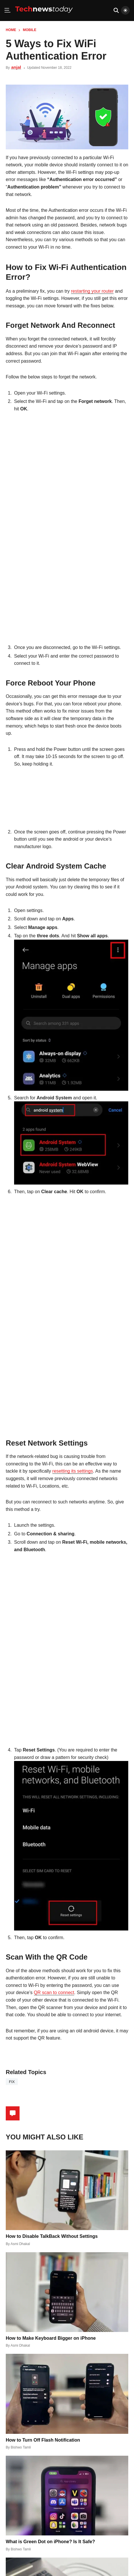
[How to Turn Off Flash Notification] (67, 2394)
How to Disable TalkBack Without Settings (52, 2236)
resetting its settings (72, 1471)
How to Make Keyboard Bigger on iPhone (51, 2338)
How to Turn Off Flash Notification (43, 2440)
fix (12, 2082)
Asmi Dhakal (20, 2244)
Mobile (30, 30)
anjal (16, 67)
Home (11, 30)
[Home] (44, 15)
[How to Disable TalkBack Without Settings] (67, 2190)
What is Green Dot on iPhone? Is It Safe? (50, 2541)
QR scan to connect (54, 1992)
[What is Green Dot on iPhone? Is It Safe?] (67, 2495)
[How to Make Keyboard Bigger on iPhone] (67, 2292)
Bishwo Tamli (21, 2447)
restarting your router (92, 291)
